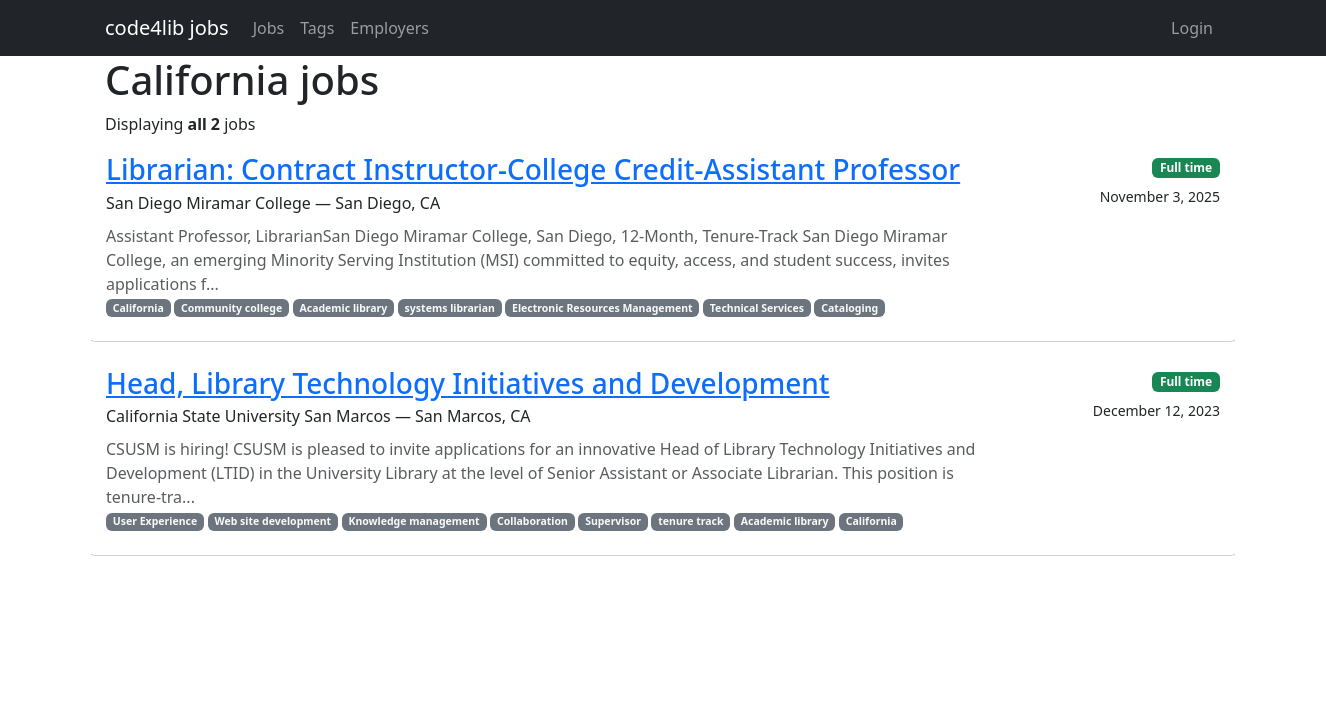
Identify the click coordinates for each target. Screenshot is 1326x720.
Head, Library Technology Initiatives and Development (468, 383)
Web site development (272, 521)
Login (1192, 28)
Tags (317, 28)
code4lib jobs (167, 27)
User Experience (155, 521)
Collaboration (532, 521)
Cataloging (849, 308)
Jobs (269, 28)
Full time (1186, 167)
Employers (389, 28)
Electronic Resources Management (602, 308)
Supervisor (613, 521)
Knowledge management (413, 521)
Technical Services (757, 308)
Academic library (343, 308)
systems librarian (450, 308)
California (138, 308)
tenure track (690, 521)
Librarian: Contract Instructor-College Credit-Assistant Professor (533, 169)
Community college (231, 308)
